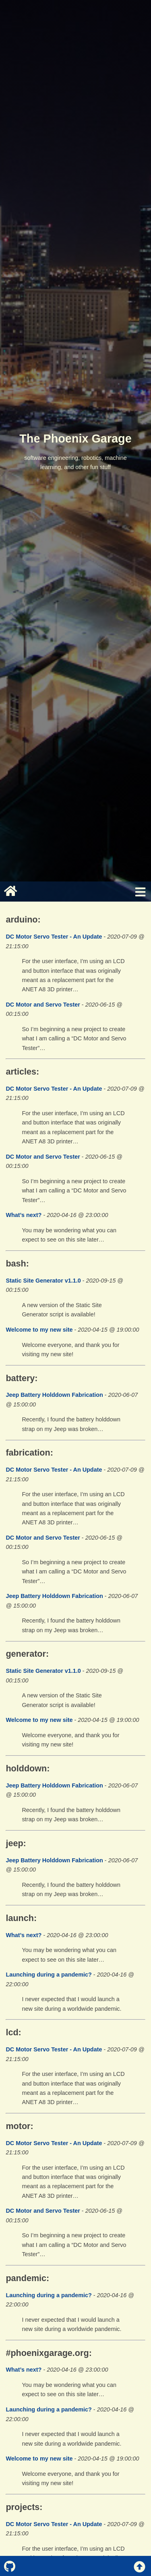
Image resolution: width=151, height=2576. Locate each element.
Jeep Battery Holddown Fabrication (54, 1395)
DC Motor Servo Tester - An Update (54, 936)
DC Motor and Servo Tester (43, 1004)
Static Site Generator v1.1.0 (43, 1280)
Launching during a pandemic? (48, 1974)
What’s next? (23, 1215)
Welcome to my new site (39, 1329)
